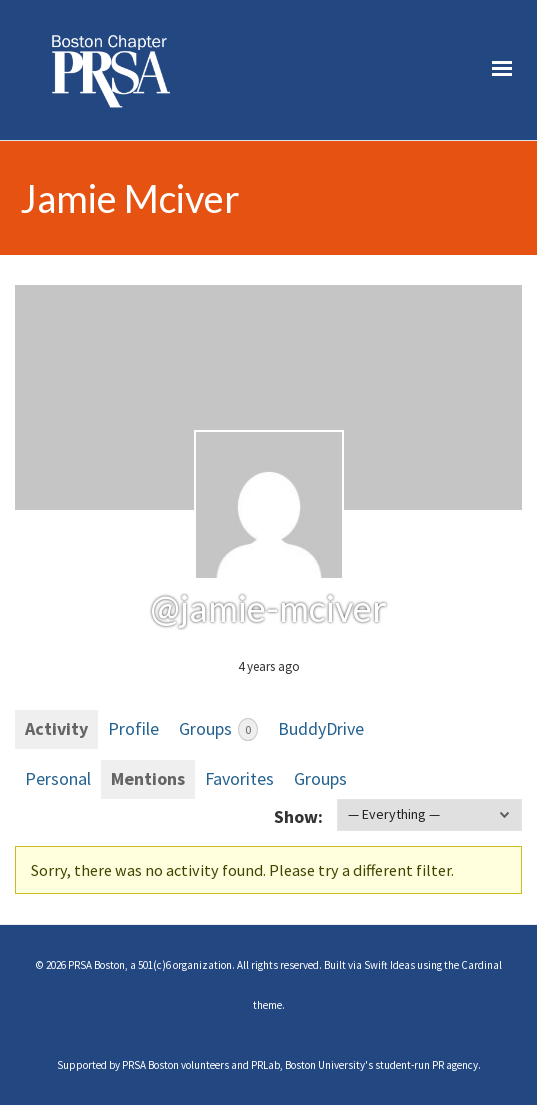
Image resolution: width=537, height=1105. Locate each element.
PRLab (265, 1065)
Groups (218, 729)
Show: (298, 816)
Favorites (239, 778)
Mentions (148, 778)
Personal (58, 778)
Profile (133, 728)
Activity (56, 728)
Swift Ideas (389, 965)
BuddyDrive (321, 728)
